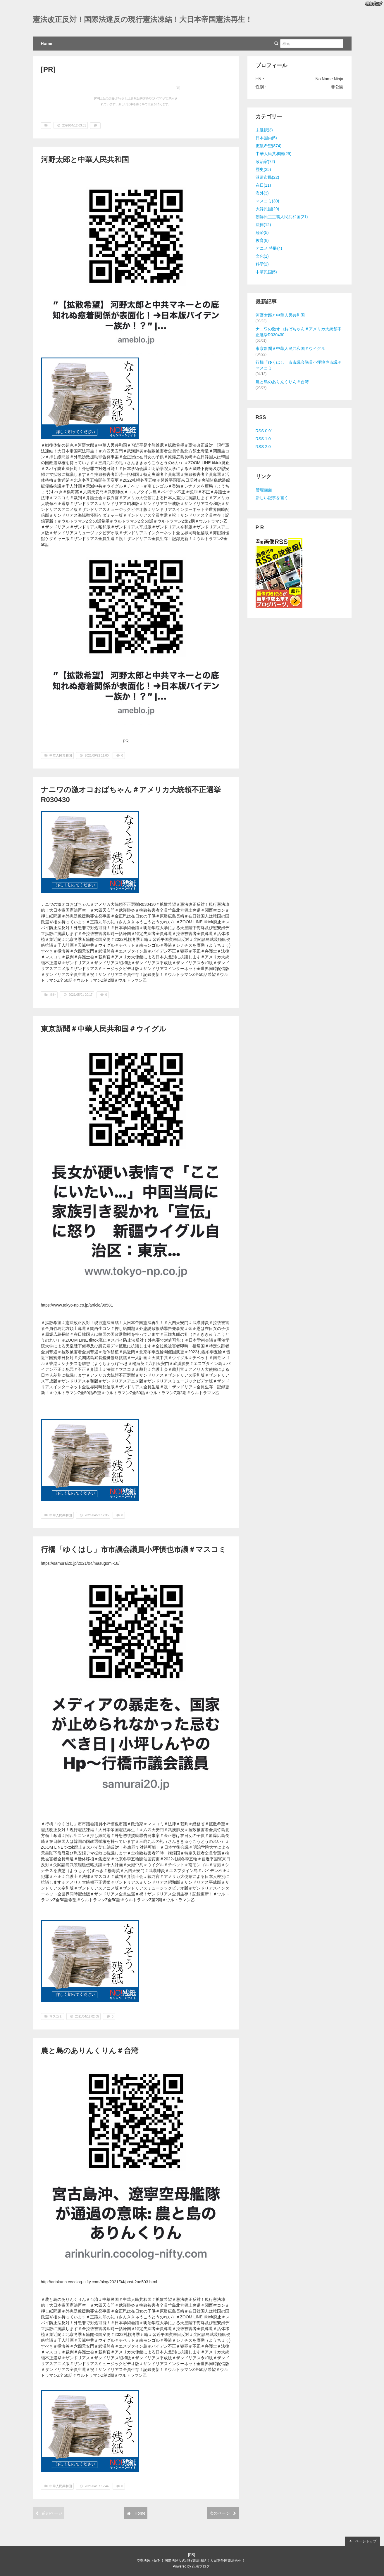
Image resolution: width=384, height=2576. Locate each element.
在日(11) (263, 185)
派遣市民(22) (267, 177)
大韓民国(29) (267, 209)
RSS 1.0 (263, 438)
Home (46, 43)
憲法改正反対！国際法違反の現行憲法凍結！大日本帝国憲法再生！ (142, 19)
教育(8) (262, 240)
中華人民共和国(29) (274, 153)
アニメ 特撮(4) (269, 248)
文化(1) (262, 256)
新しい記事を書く (272, 497)
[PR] (48, 69)
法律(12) (263, 224)
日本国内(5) (266, 138)
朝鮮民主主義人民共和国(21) (282, 216)
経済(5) (262, 232)
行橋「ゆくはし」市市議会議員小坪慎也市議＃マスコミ (133, 1549)
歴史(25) (263, 169)
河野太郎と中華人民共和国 (85, 160)
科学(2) (262, 264)
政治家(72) (265, 161)
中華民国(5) (266, 272)
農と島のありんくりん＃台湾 (89, 2051)
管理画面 (264, 490)
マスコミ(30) (267, 201)
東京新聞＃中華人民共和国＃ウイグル (103, 1029)
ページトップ (362, 2541)
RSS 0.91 (264, 431)
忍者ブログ (201, 2566)
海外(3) (262, 193)
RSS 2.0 (263, 446)
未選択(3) (264, 130)
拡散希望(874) (269, 145)
